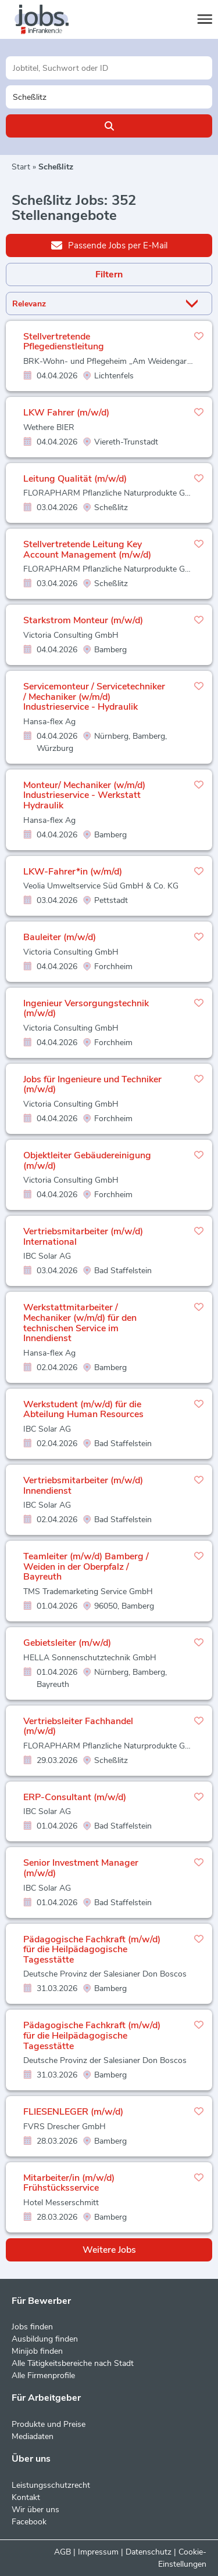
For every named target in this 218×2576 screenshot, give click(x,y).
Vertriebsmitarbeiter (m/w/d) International (83, 1236)
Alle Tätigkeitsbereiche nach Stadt (73, 2363)
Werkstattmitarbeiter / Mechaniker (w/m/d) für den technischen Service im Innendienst (80, 1323)
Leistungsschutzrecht (51, 2485)
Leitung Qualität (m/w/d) (75, 478)
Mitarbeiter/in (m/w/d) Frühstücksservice (69, 2183)
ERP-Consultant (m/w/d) (74, 1797)
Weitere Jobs (109, 2249)
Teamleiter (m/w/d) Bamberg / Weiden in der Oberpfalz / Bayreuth (86, 1566)
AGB (62, 2551)
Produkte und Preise (48, 2424)
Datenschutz (148, 2551)
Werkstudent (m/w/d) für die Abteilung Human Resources (83, 1409)
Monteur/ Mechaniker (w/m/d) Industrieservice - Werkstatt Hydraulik (84, 795)
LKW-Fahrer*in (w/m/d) (72, 871)
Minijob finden (37, 2351)
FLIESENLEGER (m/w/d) (73, 2111)
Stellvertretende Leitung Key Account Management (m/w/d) (87, 549)
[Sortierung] (94, 303)
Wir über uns (35, 2509)
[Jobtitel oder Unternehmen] (109, 68)
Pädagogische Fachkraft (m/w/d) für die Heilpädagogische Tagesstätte (91, 1949)
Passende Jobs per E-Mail (109, 245)
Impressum (98, 2551)
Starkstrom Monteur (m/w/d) (83, 620)
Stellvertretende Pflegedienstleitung (63, 341)
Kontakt (26, 2497)
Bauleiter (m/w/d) (59, 937)
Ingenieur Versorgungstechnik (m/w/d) (86, 1008)
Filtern (109, 274)
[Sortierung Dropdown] (194, 303)
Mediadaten (32, 2436)
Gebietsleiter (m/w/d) (67, 1642)
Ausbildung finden (45, 2338)
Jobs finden (32, 2326)
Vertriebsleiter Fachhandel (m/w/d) (78, 1726)
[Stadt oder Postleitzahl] (109, 97)
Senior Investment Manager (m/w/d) (80, 1868)
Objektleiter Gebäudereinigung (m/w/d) (87, 1160)
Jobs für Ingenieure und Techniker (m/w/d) (92, 1084)
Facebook (29, 2521)
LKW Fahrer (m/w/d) (66, 412)
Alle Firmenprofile (43, 2375)
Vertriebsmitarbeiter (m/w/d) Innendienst (83, 1485)
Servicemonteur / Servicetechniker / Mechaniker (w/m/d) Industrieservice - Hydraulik (94, 696)
